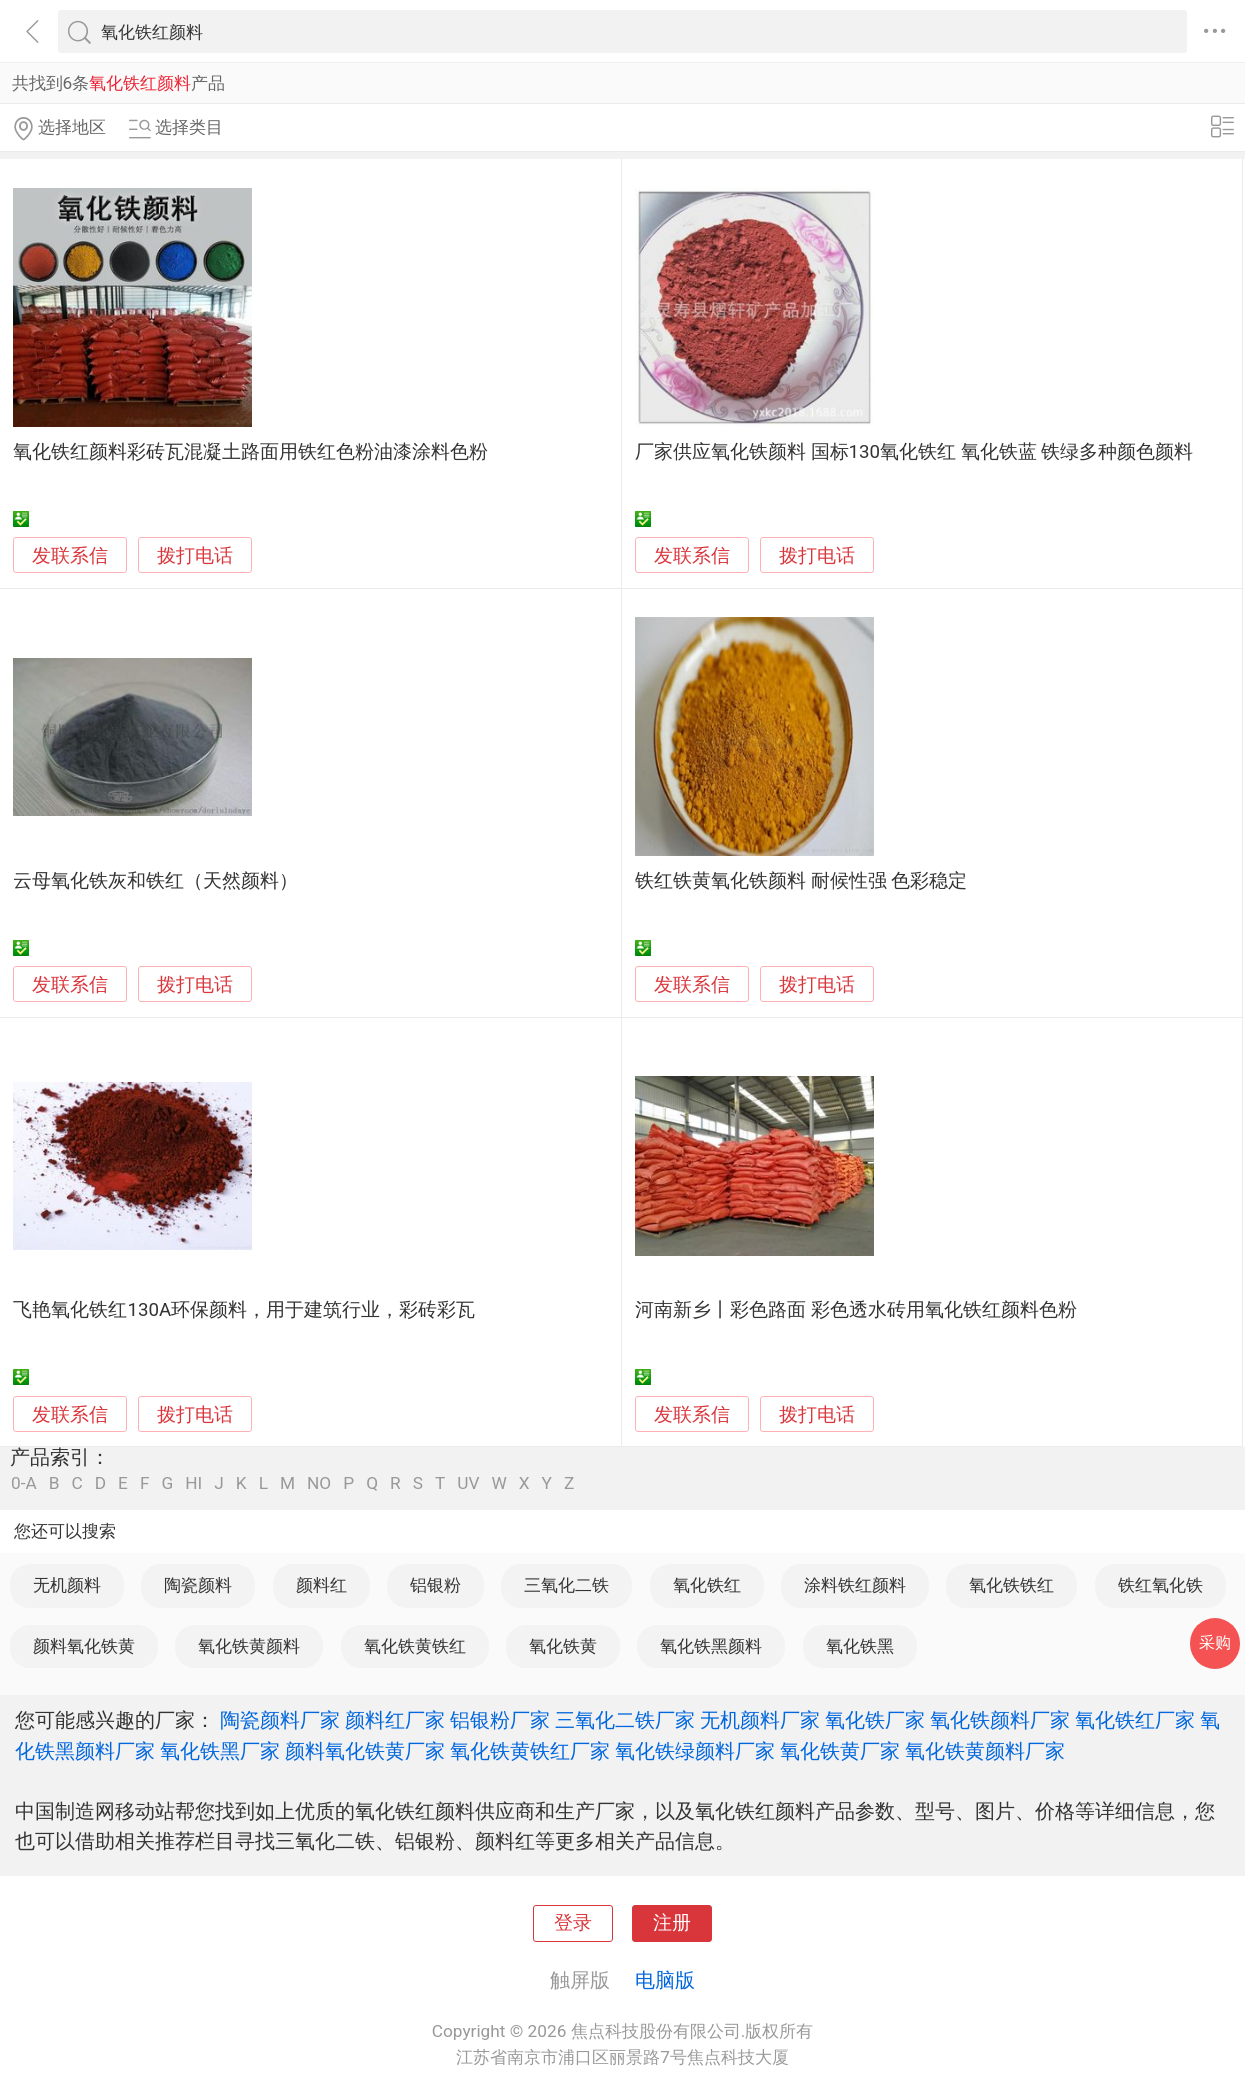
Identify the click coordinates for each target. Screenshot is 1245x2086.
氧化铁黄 (563, 1646)
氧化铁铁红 (1011, 1585)
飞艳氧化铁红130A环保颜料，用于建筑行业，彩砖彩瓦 (244, 1310)
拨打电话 (195, 555)
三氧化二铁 (566, 1585)
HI (193, 1483)
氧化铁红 (707, 1585)
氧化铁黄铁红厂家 (530, 1751)
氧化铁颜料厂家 (1000, 1720)
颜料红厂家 (395, 1720)
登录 (573, 1923)
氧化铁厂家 (875, 1720)
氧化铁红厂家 (1135, 1720)
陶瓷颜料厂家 (280, 1720)
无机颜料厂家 (760, 1720)
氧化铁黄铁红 (415, 1646)
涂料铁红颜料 (855, 1585)
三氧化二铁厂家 (625, 1720)
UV (468, 1483)
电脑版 (665, 1980)
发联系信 (70, 556)
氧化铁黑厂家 (220, 1751)
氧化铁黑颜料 (711, 1646)
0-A (24, 1483)
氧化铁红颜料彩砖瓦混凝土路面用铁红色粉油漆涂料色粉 (250, 452)
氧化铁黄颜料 (249, 1646)
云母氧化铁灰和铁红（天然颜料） (155, 881)
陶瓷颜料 (198, 1585)
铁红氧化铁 (1160, 1585)
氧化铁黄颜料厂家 (985, 1751)
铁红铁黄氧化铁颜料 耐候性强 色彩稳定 (801, 881)
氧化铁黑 (860, 1646)
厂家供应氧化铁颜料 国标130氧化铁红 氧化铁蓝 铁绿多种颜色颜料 (914, 452)
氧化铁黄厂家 (840, 1751)
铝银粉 (435, 1585)
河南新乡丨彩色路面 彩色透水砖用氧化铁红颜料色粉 (856, 1310)
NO (319, 1483)
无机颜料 (67, 1585)
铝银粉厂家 (500, 1720)
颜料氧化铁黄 (84, 1646)
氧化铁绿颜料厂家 (695, 1751)
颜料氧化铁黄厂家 (365, 1751)
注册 (672, 1923)
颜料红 (321, 1585)
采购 (1215, 1642)
